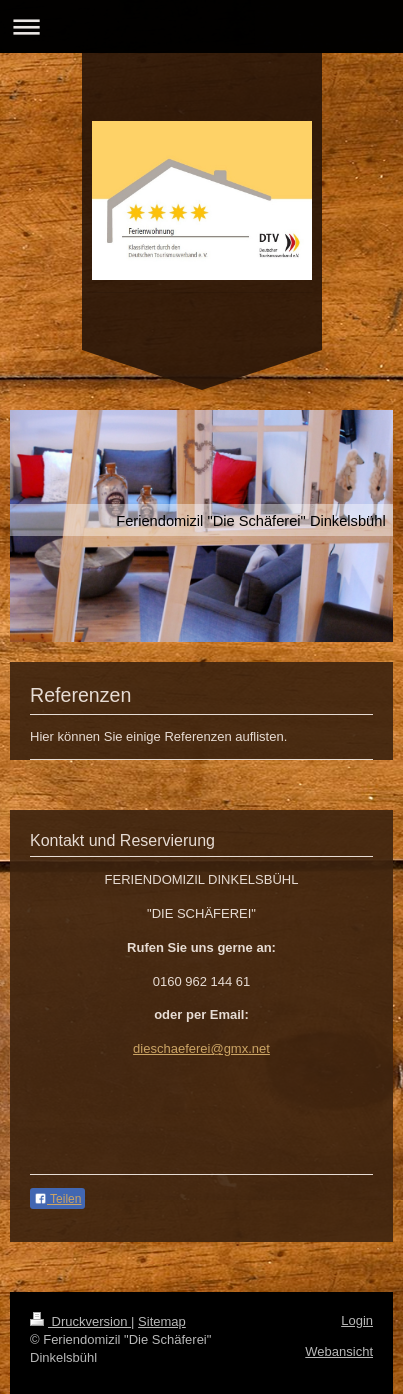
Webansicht (339, 1351)
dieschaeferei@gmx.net (201, 1048)
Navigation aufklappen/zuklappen (201, 26)
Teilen (57, 1199)
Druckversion (80, 1321)
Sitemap (162, 1321)
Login (357, 1320)
